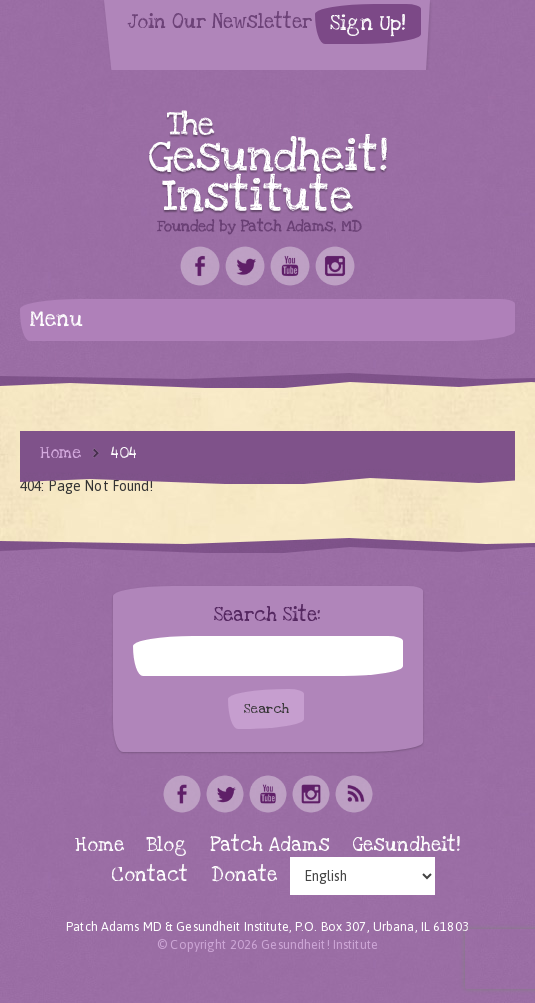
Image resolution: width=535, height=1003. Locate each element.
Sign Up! (368, 23)
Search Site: (267, 616)
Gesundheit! (406, 845)
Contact (149, 875)
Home (60, 453)
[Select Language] (362, 876)
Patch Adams (270, 845)
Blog (167, 845)
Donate (244, 875)
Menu (56, 319)
